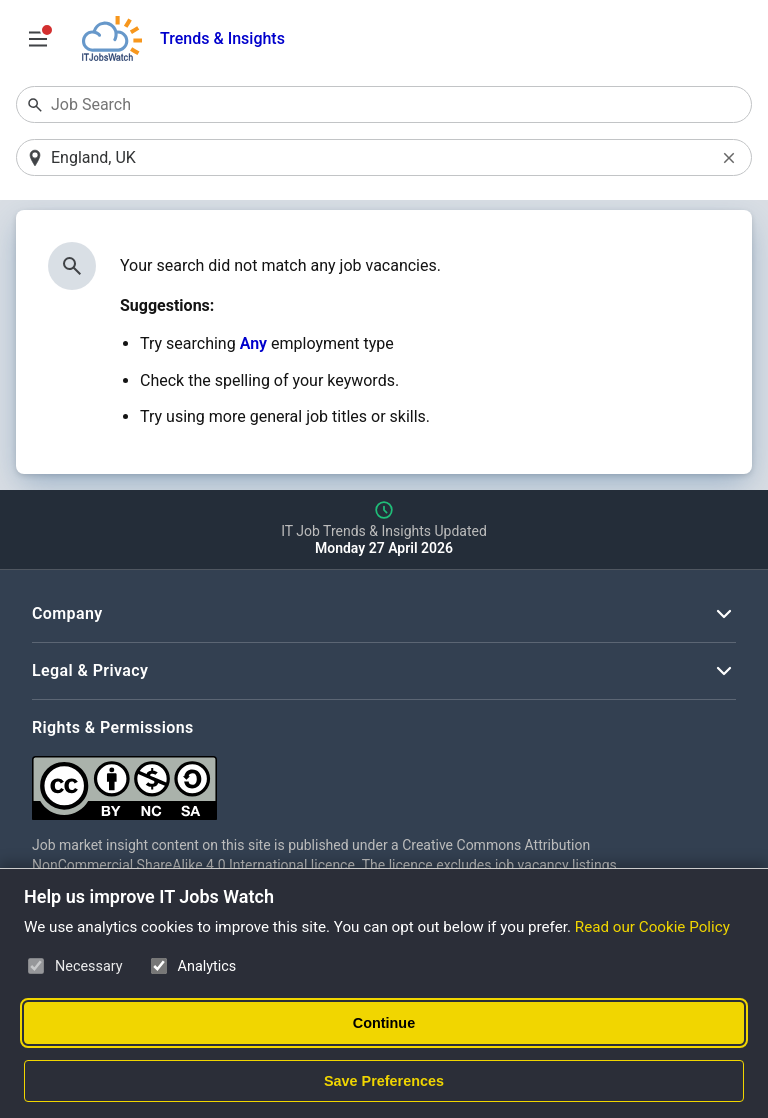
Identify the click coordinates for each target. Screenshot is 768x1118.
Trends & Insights (222, 38)
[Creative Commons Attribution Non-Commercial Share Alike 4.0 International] (332, 780)
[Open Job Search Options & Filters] (38, 39)
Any (253, 343)
